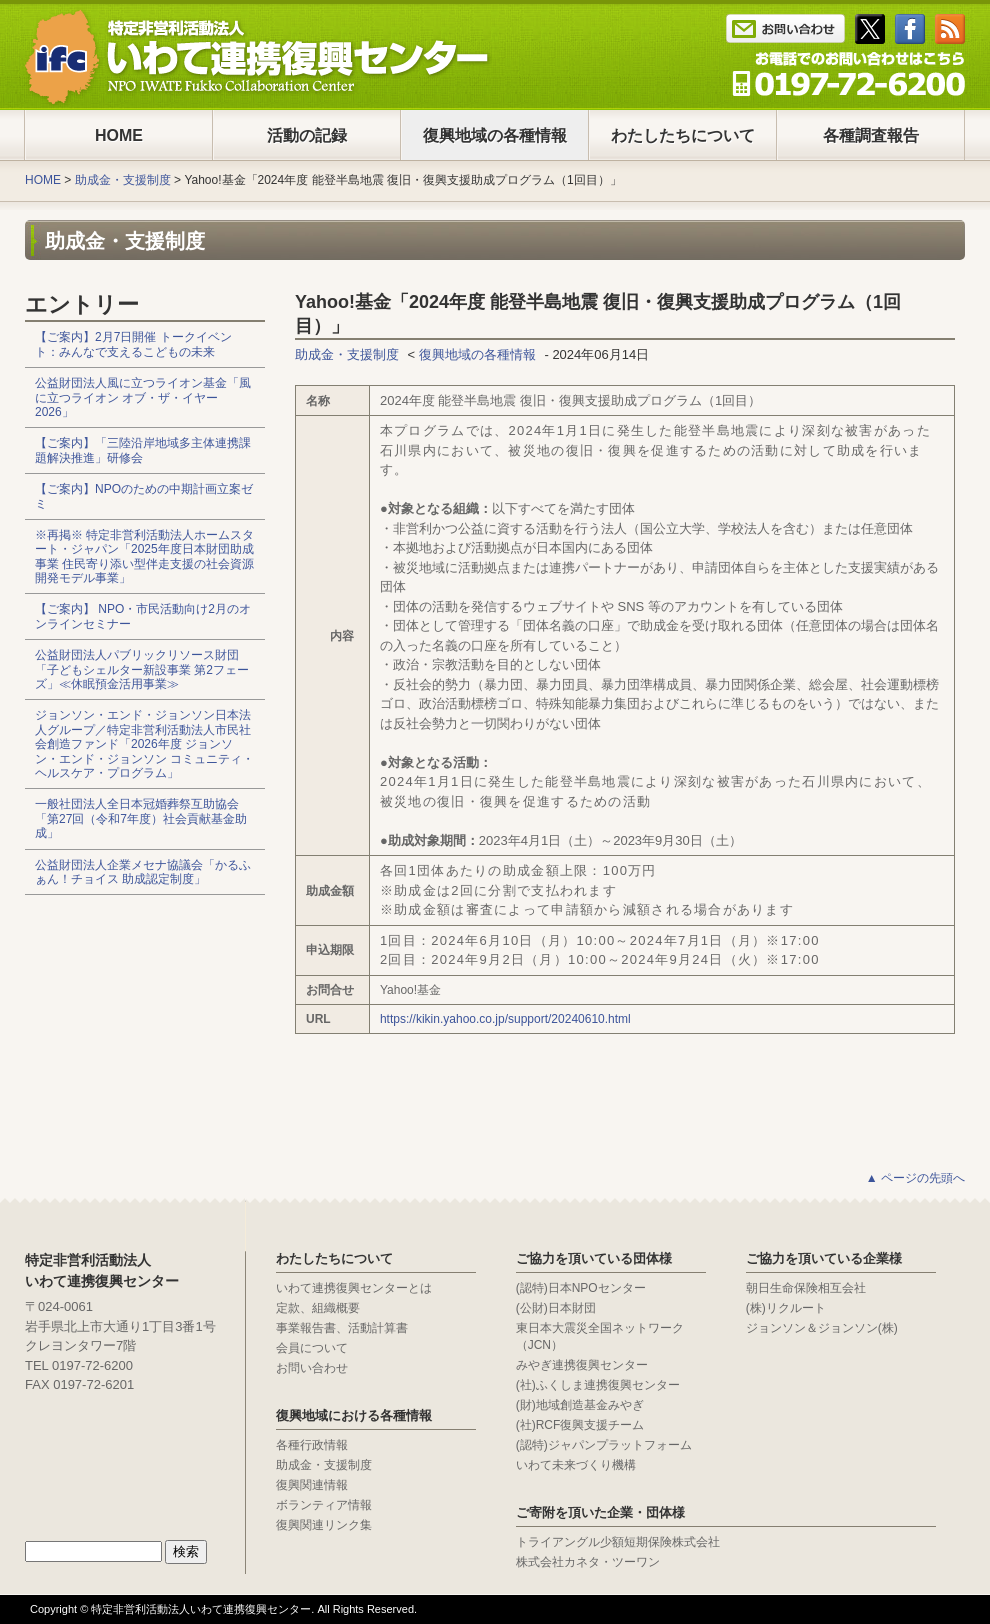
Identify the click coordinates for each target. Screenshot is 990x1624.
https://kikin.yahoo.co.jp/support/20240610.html (505, 1019)
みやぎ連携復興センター (582, 1365)
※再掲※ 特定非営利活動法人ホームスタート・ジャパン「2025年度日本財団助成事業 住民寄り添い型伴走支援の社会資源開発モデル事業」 (144, 556)
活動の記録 (307, 135)
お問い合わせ (312, 1368)
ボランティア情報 (324, 1505)
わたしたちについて (683, 135)
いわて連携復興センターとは (354, 1288)
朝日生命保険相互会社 (806, 1288)
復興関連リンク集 (324, 1525)
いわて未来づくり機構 (576, 1465)
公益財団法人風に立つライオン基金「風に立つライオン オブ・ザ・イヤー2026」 (143, 397)
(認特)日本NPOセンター (581, 1288)
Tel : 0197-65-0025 (848, 73)
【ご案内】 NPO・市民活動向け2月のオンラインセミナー (143, 616)
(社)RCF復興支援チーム (580, 1425)
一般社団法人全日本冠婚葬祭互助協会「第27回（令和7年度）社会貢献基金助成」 (141, 818)
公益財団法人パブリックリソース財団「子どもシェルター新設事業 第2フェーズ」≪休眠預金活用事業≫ (142, 669)
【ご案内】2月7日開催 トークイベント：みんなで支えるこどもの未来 (133, 344)
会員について (312, 1348)
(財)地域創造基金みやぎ (580, 1405)
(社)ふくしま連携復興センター (598, 1385)
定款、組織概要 (318, 1308)
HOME (119, 135)
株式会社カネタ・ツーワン (588, 1562)
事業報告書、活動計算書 (342, 1328)
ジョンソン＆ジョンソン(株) (822, 1328)
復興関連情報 (312, 1485)
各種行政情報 (312, 1445)
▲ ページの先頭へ (915, 1178)
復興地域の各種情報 (495, 135)
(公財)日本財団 (556, 1308)
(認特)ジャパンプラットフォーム (604, 1445)
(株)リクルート (786, 1308)
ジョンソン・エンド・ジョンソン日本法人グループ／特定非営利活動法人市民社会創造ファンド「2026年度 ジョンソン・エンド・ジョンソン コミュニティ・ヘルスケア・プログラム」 (144, 744)
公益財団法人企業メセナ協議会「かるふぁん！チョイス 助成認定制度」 (143, 872)
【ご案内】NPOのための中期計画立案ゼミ (144, 496)
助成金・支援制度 (123, 180)
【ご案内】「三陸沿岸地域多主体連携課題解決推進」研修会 (143, 450)
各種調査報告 (871, 135)
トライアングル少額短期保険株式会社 (618, 1542)
